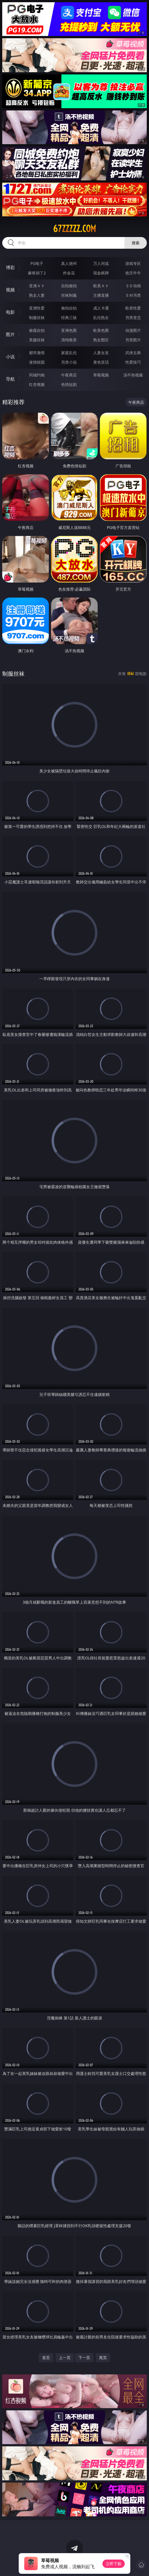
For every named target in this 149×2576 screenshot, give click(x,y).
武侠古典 (133, 352)
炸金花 (69, 273)
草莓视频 (101, 375)
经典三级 (69, 317)
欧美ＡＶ (101, 285)
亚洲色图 (69, 330)
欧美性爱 (133, 308)
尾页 (103, 2357)
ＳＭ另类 (133, 295)
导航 (10, 379)
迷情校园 (37, 362)
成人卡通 (101, 308)
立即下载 (113, 2563)
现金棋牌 (101, 273)
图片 (10, 334)
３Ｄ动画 (133, 285)
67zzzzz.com (74, 228)
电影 (10, 312)
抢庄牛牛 (133, 273)
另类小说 (69, 362)
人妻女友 (101, 352)
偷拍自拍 (69, 308)
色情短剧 (69, 384)
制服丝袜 (37, 317)
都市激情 (37, 352)
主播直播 (101, 295)
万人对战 (101, 263)
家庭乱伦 (69, 352)
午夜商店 (69, 375)
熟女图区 (101, 339)
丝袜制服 (69, 295)
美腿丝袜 (37, 339)
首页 (46, 2357)
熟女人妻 (37, 295)
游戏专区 (133, 263)
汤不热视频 (133, 375)
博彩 (10, 267)
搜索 (136, 242)
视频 (10, 290)
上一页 (65, 2357)
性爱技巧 (133, 362)
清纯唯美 (69, 339)
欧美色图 (101, 330)
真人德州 (69, 263)
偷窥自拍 (37, 330)
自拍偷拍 (69, 285)
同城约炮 (37, 375)
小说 (10, 357)
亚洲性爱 (37, 308)
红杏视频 (37, 384)
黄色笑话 (101, 362)
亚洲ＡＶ (37, 285)
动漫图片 (133, 330)
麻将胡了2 (37, 273)
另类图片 (133, 339)
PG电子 (37, 263)
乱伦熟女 (101, 317)
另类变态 (133, 317)
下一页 (84, 2357)
